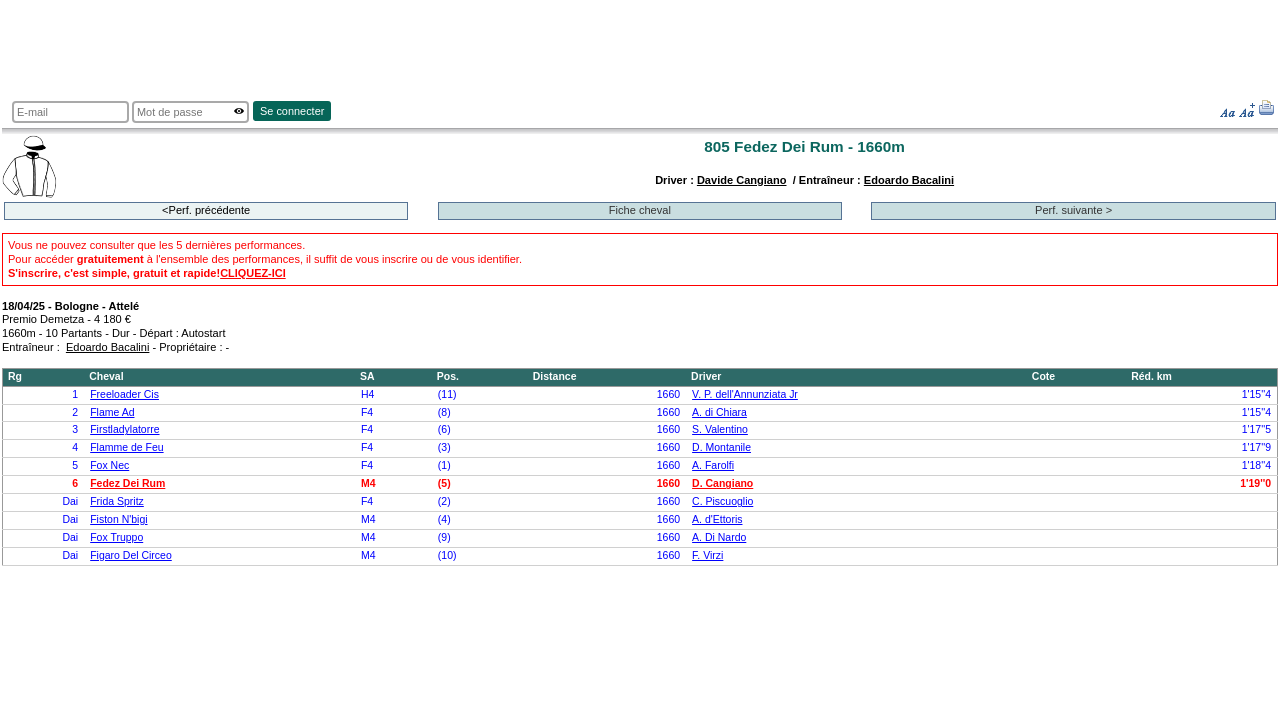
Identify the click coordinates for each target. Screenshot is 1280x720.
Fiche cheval (640, 210)
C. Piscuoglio (722, 501)
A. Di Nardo (719, 537)
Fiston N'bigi (118, 519)
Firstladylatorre (124, 429)
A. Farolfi (713, 465)
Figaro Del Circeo (131, 555)
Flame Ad (112, 412)
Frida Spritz (117, 501)
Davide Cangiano (742, 180)
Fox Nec (109, 465)
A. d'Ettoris (717, 519)
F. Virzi (707, 555)
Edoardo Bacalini (909, 180)
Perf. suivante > (1073, 210)
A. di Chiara (719, 412)
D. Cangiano (722, 483)
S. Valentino (720, 429)
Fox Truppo (116, 537)
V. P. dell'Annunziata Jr (745, 394)
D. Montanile (721, 447)
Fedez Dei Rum (127, 483)
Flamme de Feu (126, 447)
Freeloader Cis (124, 394)
